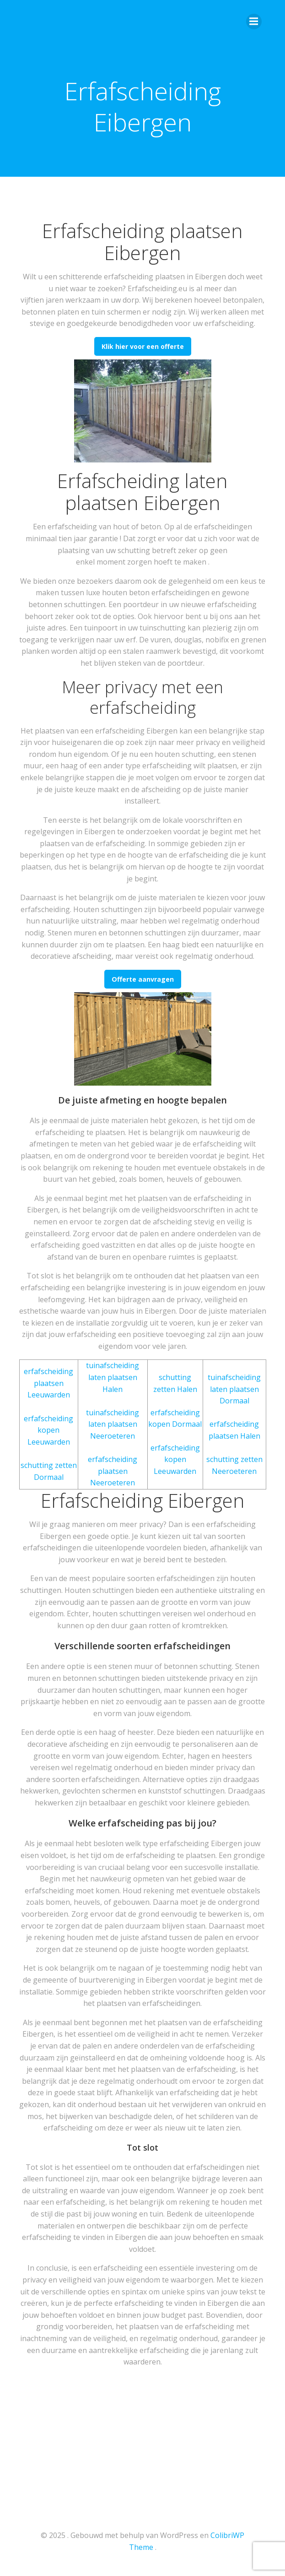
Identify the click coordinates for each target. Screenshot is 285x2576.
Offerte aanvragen (143, 979)
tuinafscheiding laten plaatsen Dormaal (234, 1389)
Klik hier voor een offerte (143, 346)
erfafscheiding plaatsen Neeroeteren (112, 1471)
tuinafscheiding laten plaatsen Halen (112, 1377)
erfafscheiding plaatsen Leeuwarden (48, 1383)
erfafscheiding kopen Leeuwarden (48, 1430)
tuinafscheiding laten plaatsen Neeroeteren (112, 1424)
